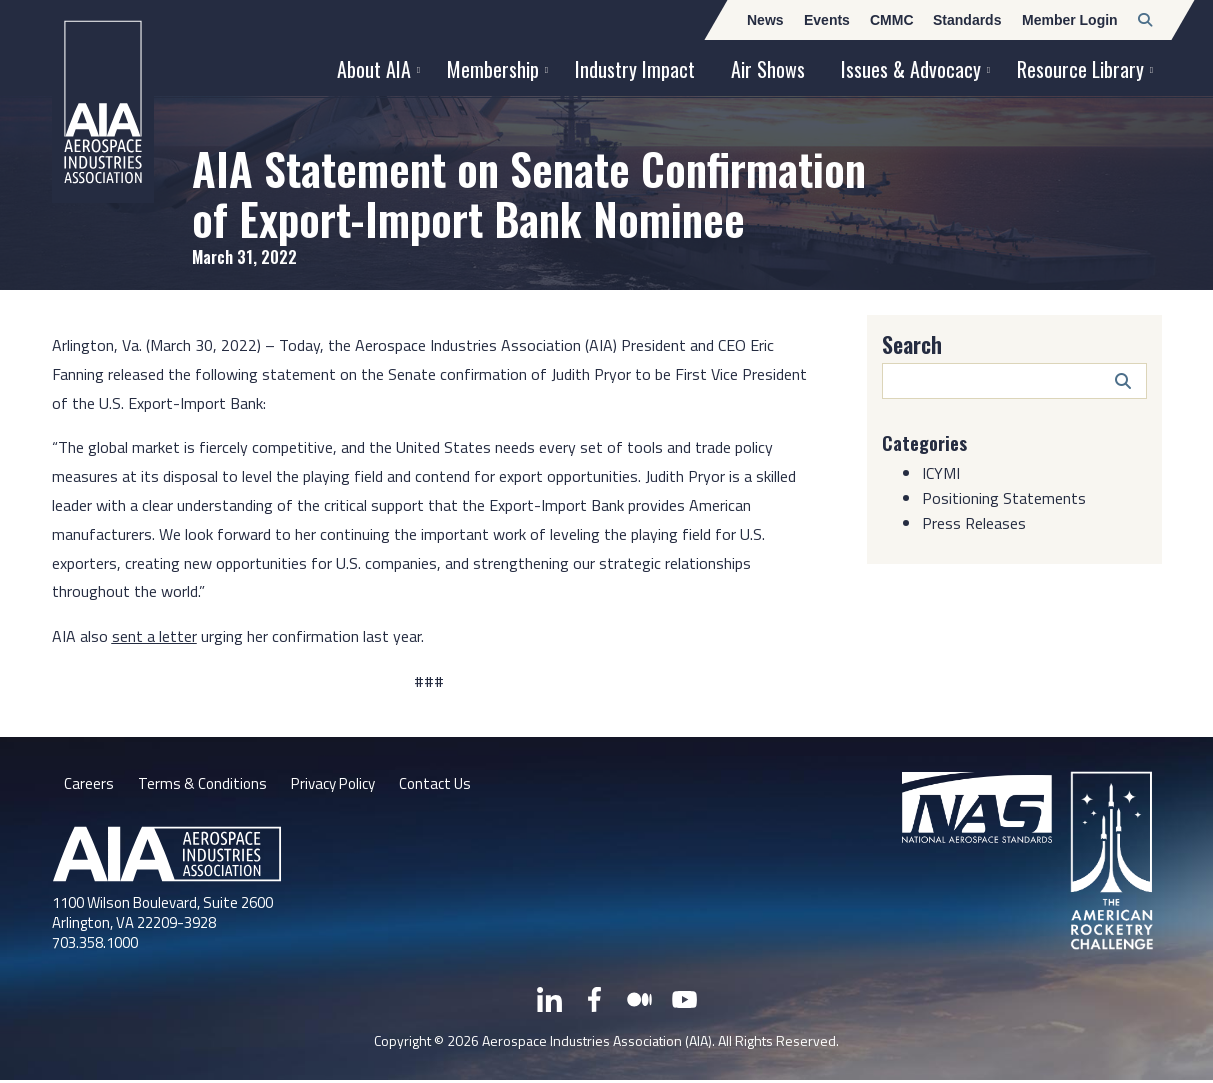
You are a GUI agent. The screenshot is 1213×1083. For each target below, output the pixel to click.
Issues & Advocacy (911, 69)
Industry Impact (635, 69)
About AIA (374, 69)
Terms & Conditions (204, 785)
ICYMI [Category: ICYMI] (941, 473)
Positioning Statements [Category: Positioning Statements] (1004, 498)
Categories (928, 442)
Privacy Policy (341, 785)
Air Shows (768, 69)
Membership (493, 69)
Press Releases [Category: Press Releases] (974, 523)
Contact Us (450, 785)
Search (912, 344)
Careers (89, 785)
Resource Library (1080, 69)
